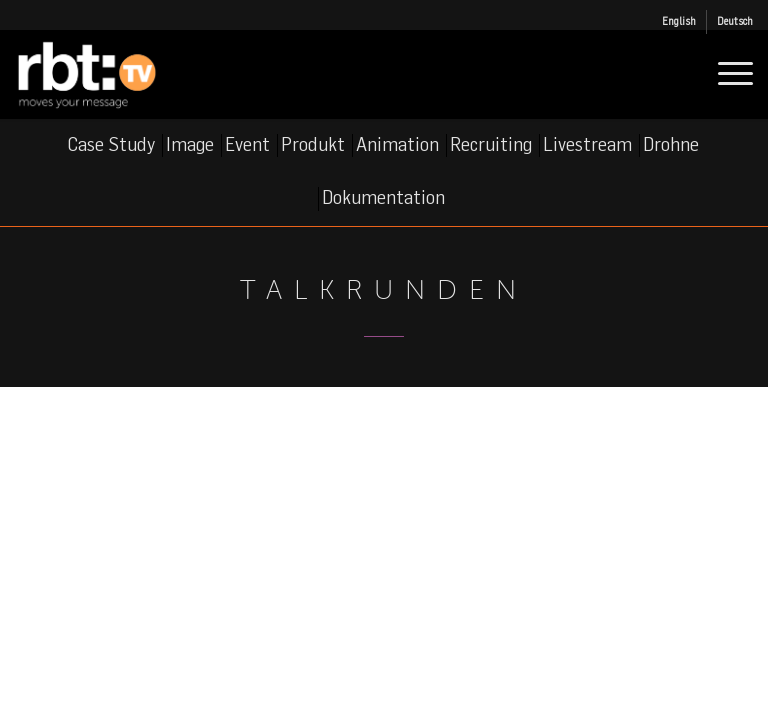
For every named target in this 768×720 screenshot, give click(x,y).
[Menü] (725, 74)
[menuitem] (679, 22)
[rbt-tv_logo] (104, 74)
